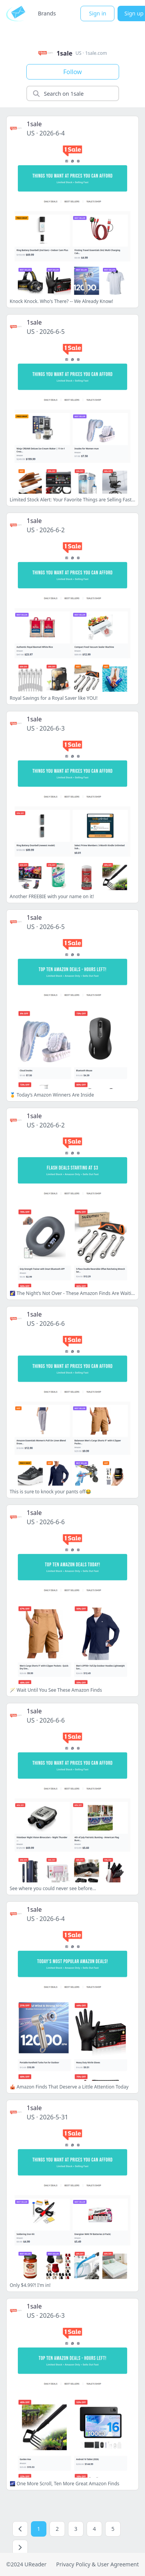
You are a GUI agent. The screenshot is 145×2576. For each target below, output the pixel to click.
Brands (47, 13)
